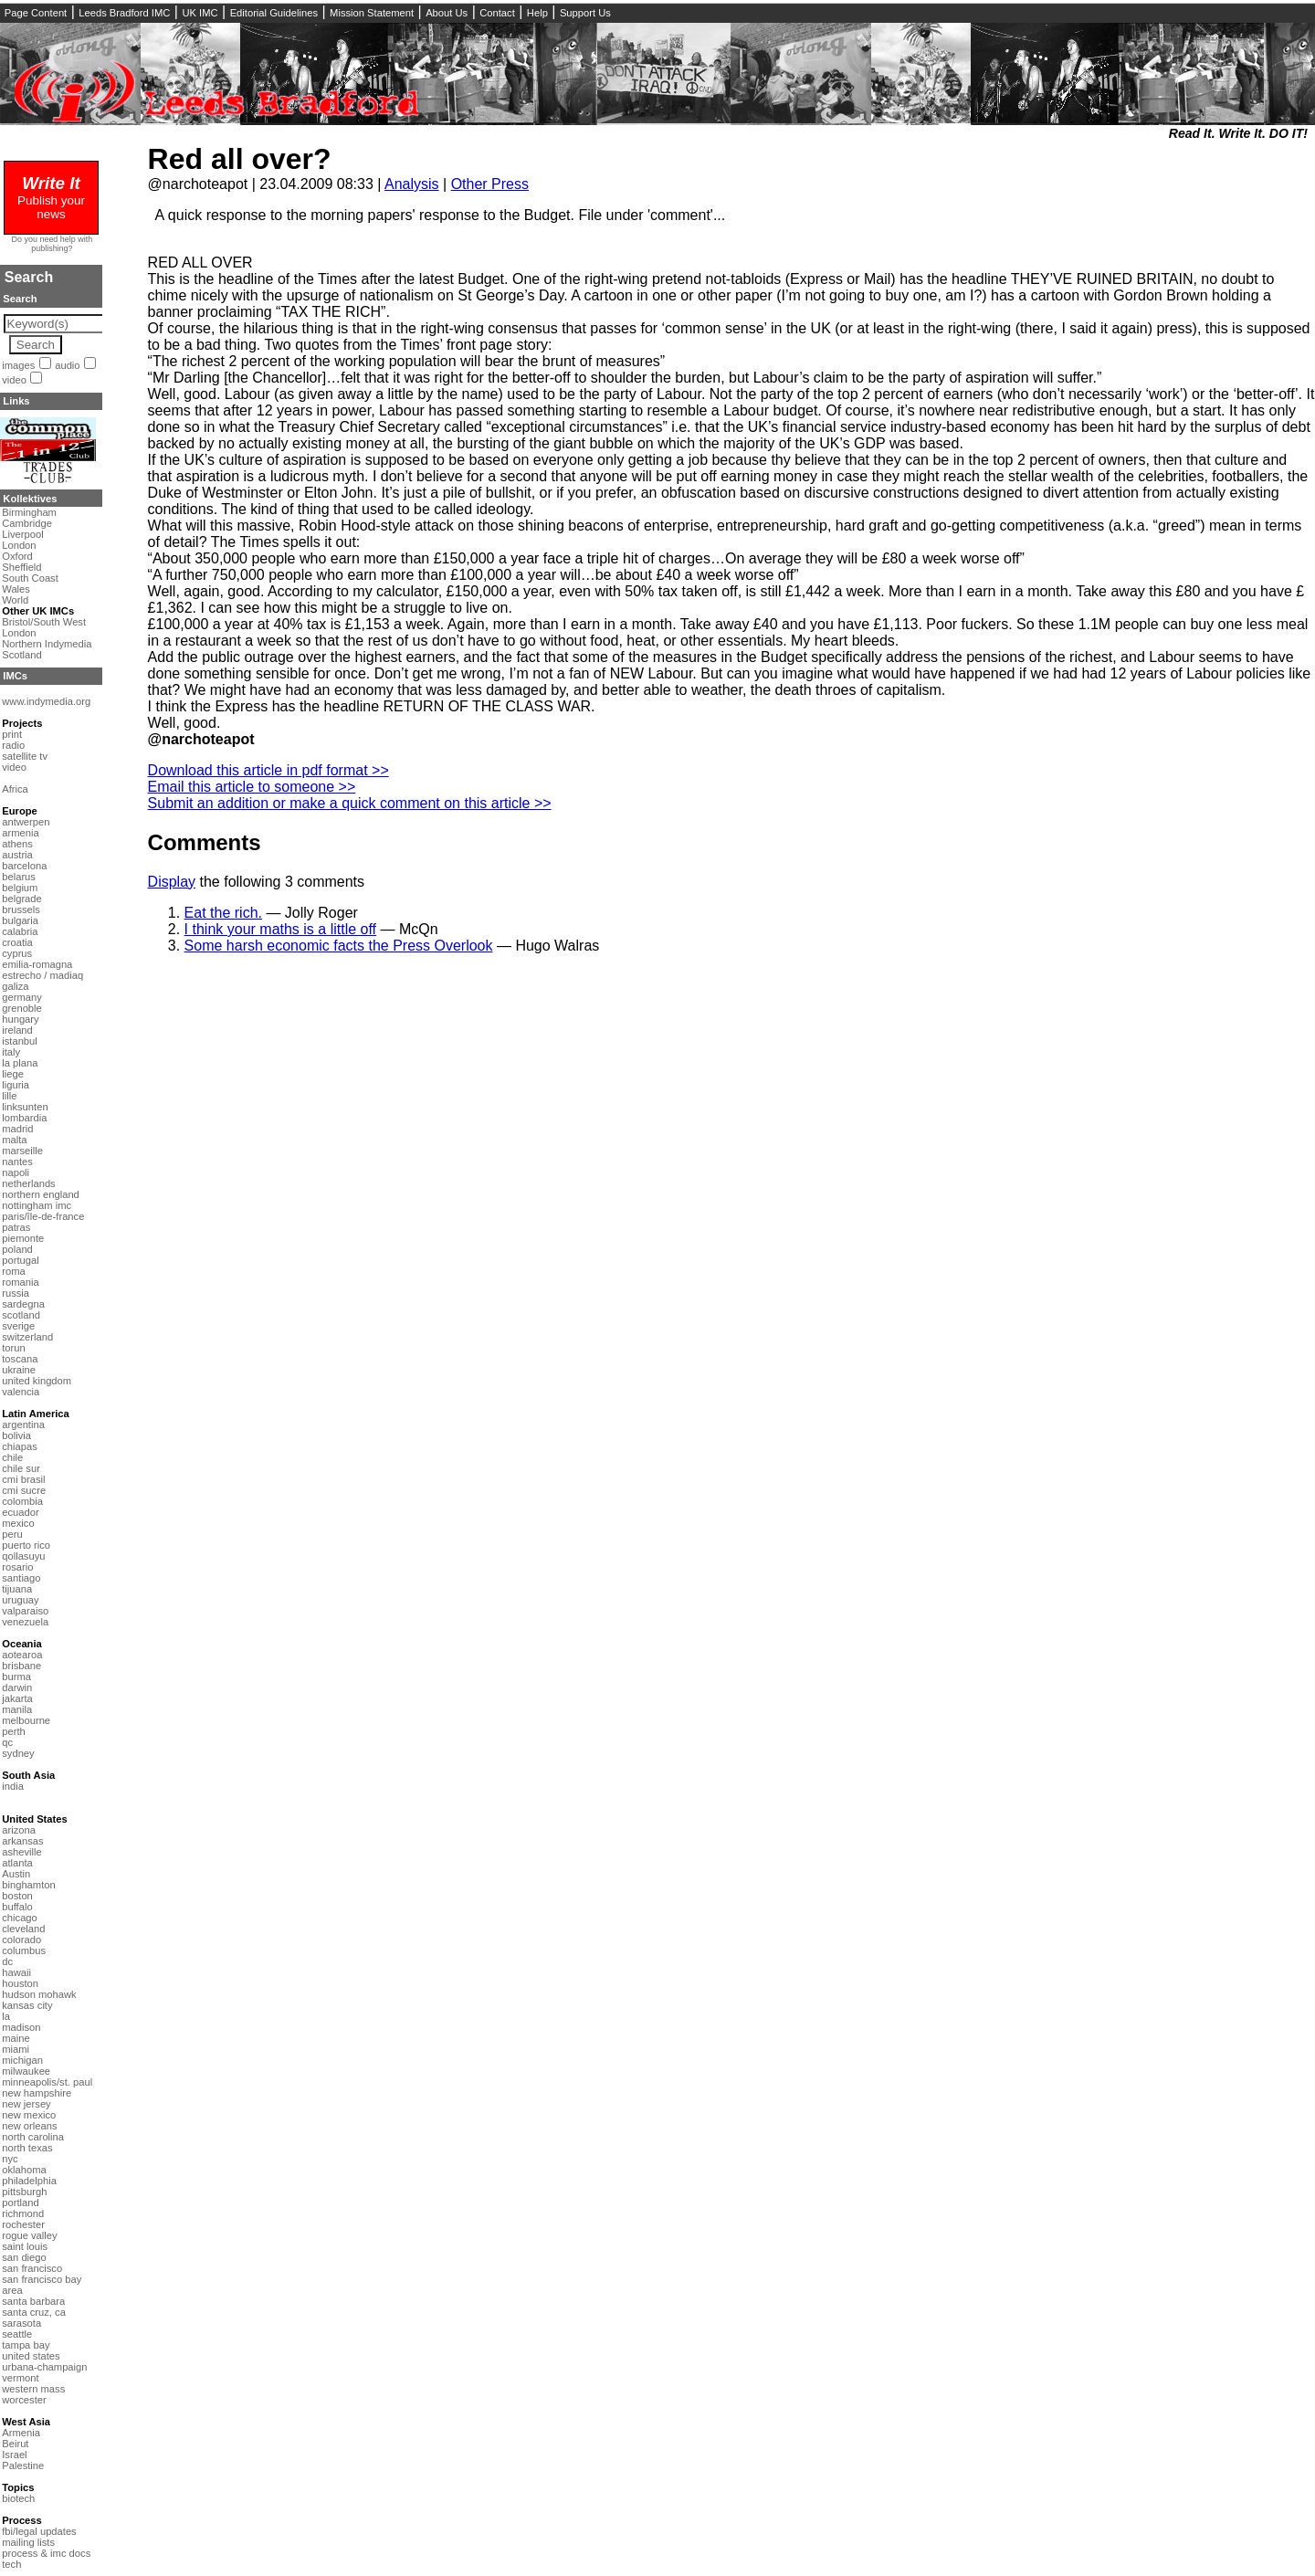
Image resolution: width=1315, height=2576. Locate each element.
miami (15, 2049)
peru (12, 1534)
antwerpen (25, 821)
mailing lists (28, 2542)
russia (15, 1293)
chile (12, 1457)
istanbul (19, 1041)
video (14, 379)
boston (17, 1895)
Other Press (490, 184)
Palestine (23, 2465)
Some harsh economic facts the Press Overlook (338, 945)
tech (11, 2564)
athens (17, 843)
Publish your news (51, 199)
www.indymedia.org (46, 701)
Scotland (22, 654)
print (12, 734)
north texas (27, 2147)
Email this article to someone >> (252, 786)
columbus (24, 1950)
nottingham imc (36, 1205)
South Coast (30, 578)
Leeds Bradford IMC (124, 12)
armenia (20, 832)
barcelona (24, 865)
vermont (20, 2377)
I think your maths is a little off (280, 929)
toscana (19, 1358)
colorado (21, 1939)
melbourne (26, 1720)
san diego (24, 2257)
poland (17, 1249)
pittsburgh (24, 2191)
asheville (22, 1851)
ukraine (19, 1369)
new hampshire (36, 2092)
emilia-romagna (37, 964)
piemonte (23, 1238)
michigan (22, 2060)
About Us (447, 12)
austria (17, 854)
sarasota (21, 2323)
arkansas (22, 1840)
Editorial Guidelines (274, 12)
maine (15, 2038)
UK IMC (199, 12)
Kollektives (30, 498)
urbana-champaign (44, 2366)
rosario (17, 1566)
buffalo (17, 1906)
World (15, 599)
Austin (16, 1873)
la (6, 2016)
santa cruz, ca (34, 2312)
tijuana (17, 1588)
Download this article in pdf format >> (268, 770)
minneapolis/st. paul (47, 2082)
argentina (23, 1424)
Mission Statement (372, 12)
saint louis (24, 2246)
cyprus (17, 953)
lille (9, 1095)
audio (67, 365)
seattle (17, 2334)
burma (16, 1676)
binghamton (28, 1884)
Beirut (15, 2443)
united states (30, 2355)
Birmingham (29, 512)
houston (20, 1983)
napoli (15, 1172)
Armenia (21, 2432)
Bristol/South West (44, 621)
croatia (17, 942)
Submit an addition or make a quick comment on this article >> (350, 803)
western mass (33, 2388)
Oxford (17, 556)
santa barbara (33, 2301)
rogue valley (29, 2235)
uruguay (20, 1599)
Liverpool (22, 534)
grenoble (22, 1008)
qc (7, 1742)
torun (14, 1347)
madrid (17, 1128)
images (18, 365)
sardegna (23, 1304)
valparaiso (25, 1610)
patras (16, 1227)
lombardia (24, 1117)
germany (22, 997)
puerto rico (26, 1545)
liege (13, 1073)
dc (7, 1961)
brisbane (21, 1665)
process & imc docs (46, 2553)
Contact (497, 12)
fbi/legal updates (39, 2531)
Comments (204, 842)
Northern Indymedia (46, 643)
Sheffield (21, 567)
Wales (16, 589)
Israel (14, 2454)
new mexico (29, 2114)
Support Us (585, 12)
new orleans (29, 2125)
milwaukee (26, 2071)
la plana (19, 1062)
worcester (24, 2399)
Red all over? (239, 158)
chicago (19, 1917)
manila (17, 1709)
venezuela (25, 1621)
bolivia (16, 1435)
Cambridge (27, 523)
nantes (17, 1161)
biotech (18, 2498)
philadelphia (29, 2180)
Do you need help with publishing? (52, 244)
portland (20, 2202)
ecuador (20, 1512)
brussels (21, 909)
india (13, 1786)
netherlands (28, 1183)
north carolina (33, 2136)
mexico (18, 1523)
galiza (15, 986)
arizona (19, 1829)
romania (20, 1282)
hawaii (16, 1972)
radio (13, 745)
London (19, 545)
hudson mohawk (39, 1994)
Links (16, 400)
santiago (21, 1577)
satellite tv (24, 756)
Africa (15, 788)
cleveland (23, 1928)
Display (171, 881)
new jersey (26, 2103)
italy (11, 1051)
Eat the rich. (223, 912)
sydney (18, 1753)
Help (537, 12)
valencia (20, 1391)
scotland (21, 1314)
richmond (23, 2213)
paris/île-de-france (43, 1216)
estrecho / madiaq (42, 975)
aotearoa (22, 1654)
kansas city (27, 2005)
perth (14, 1731)
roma (14, 1271)
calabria (19, 931)
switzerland (27, 1336)
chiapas (19, 1446)
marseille (22, 1150)
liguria (15, 1084)
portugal (20, 1260)
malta (14, 1139)
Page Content (36, 12)
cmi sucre (24, 1490)
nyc (9, 2158)
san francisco (32, 2268)
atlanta (17, 1862)
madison (21, 2027)
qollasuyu (23, 1556)
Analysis (411, 184)
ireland (17, 1030)
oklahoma (24, 2169)
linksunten (24, 1106)
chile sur (21, 1468)
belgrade (22, 898)
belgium (19, 887)
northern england (40, 1194)
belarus (19, 876)
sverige (18, 1325)
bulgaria (20, 920)
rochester (23, 2224)
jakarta (17, 1698)
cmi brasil (23, 1479)
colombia (22, 1501)
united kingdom (36, 1380)
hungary (20, 1019)
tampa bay (25, 2344)
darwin (17, 1687)
